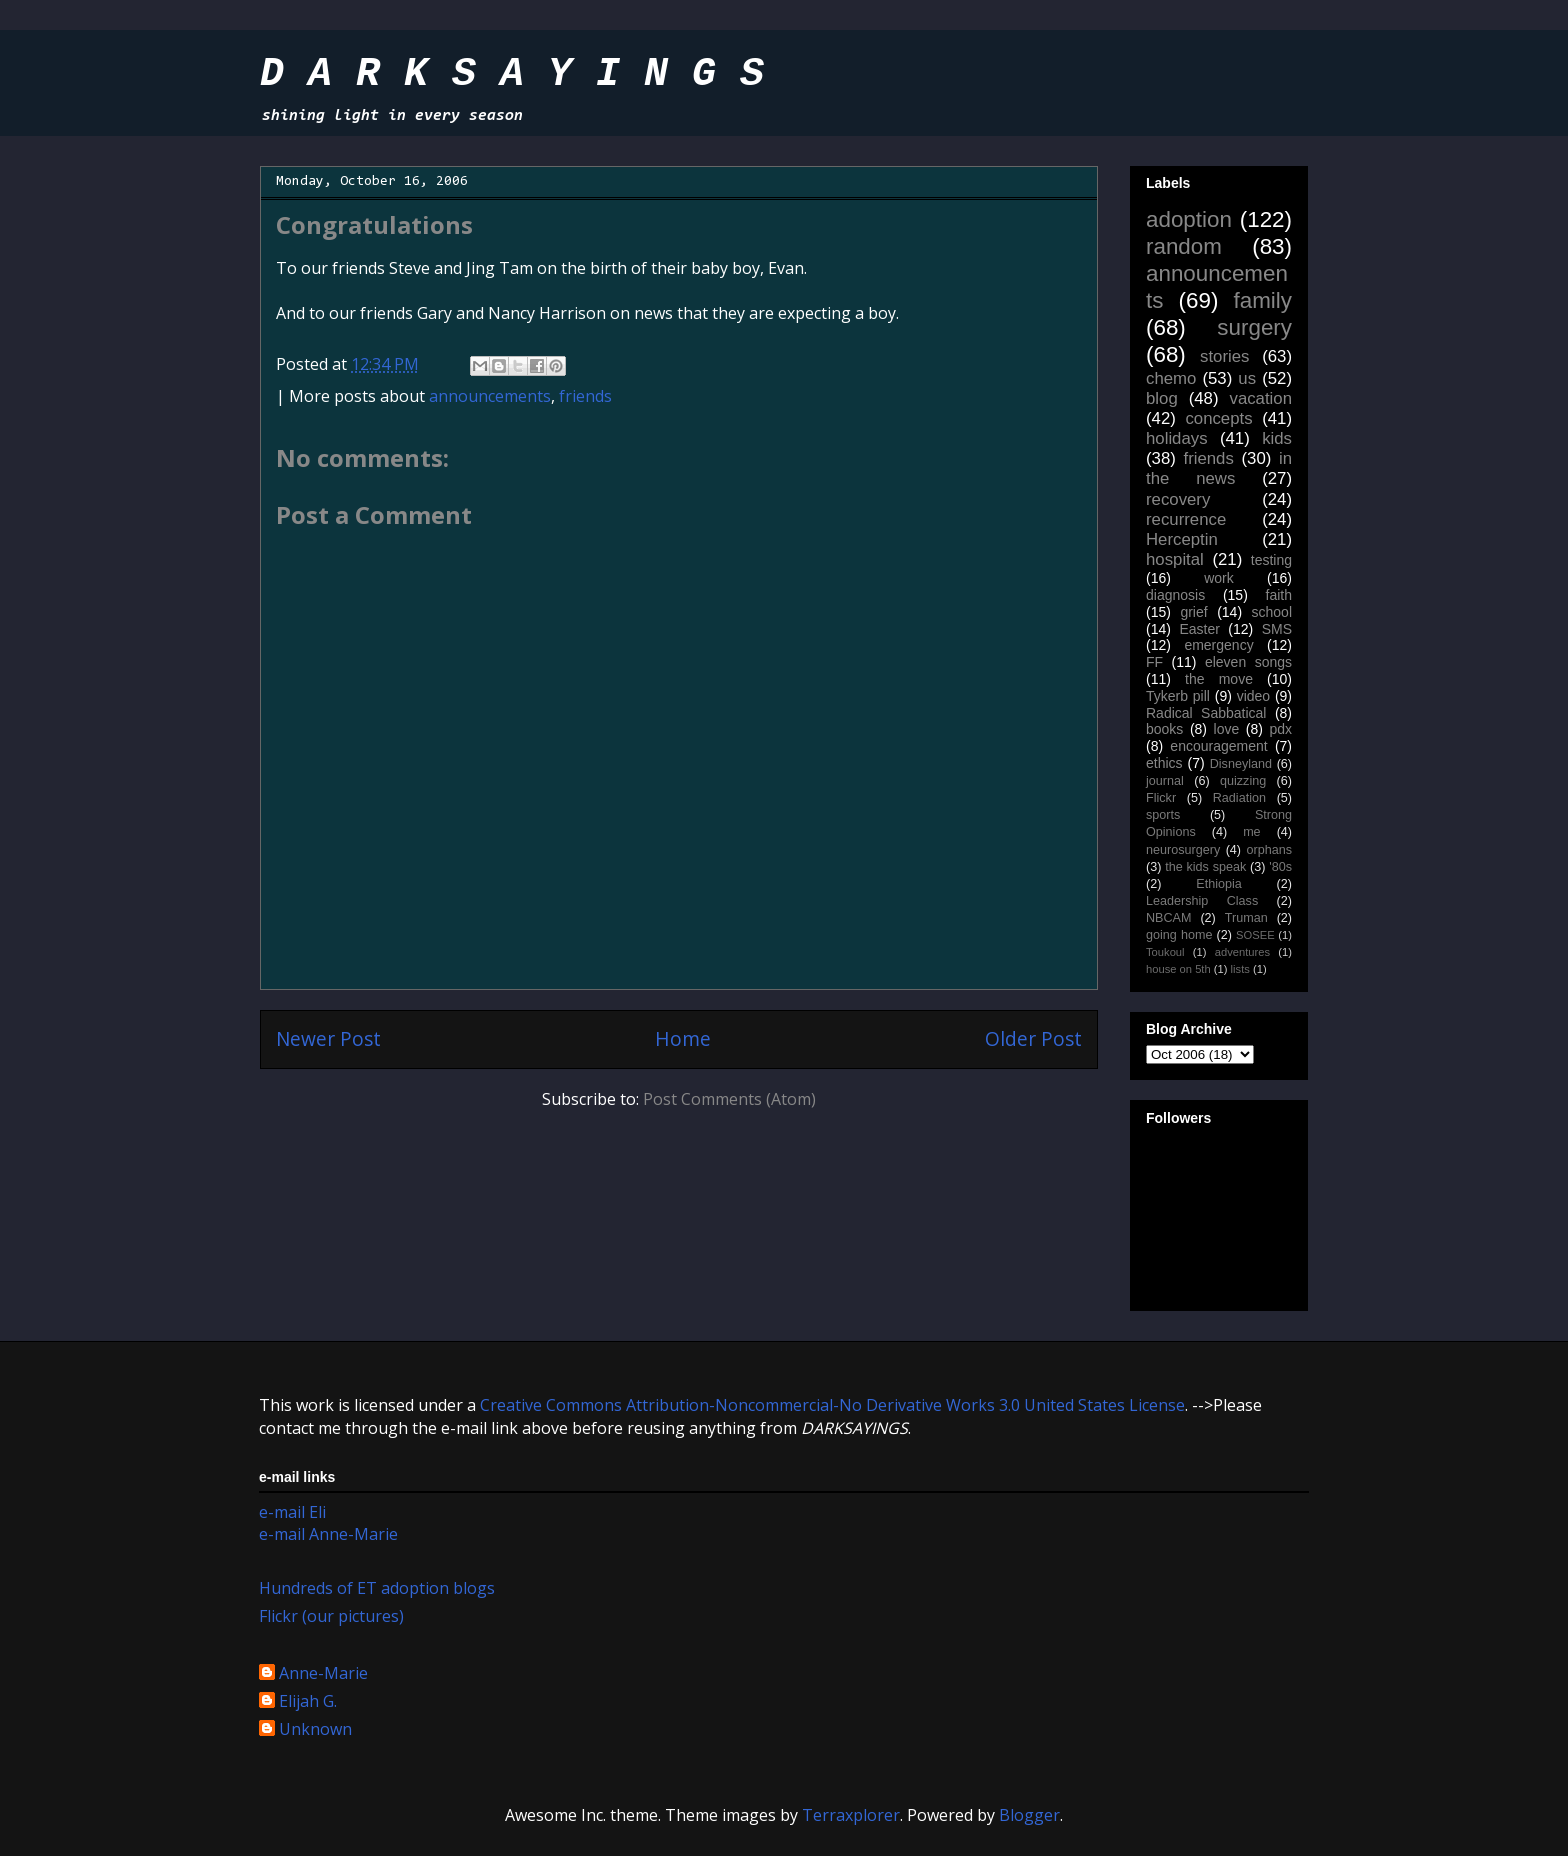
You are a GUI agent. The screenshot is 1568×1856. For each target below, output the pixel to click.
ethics (1164, 763)
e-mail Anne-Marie (328, 1534)
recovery (1178, 499)
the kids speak (1205, 867)
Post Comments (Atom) (729, 1099)
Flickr (1161, 798)
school (1272, 612)
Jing (480, 268)
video (1253, 696)
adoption (1189, 219)
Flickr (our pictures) (331, 1616)
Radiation (1239, 798)
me (1252, 832)
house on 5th (1178, 969)
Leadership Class (1202, 901)
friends (585, 396)
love (1227, 729)
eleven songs (1248, 662)
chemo (1171, 378)
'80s (1280, 867)
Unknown (315, 1730)
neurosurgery (1183, 850)
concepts (1218, 418)
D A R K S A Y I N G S (512, 74)
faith (1279, 595)
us (1247, 378)
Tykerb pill (1178, 696)
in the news (1219, 468)
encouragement (1218, 746)
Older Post (1033, 1038)
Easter (1199, 629)
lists (1240, 969)
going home (1179, 935)
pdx (1280, 729)
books (1164, 729)
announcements (490, 396)
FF (1154, 662)
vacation (1260, 398)
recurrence (1186, 519)
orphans (1270, 850)
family (1263, 300)
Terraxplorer (851, 1815)
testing (1271, 560)
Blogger (1029, 1815)
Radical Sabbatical (1206, 713)
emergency (1218, 645)
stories (1224, 356)
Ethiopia (1219, 884)
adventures (1242, 952)
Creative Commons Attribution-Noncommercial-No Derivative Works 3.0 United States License (832, 1405)
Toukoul (1165, 952)
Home (683, 1038)
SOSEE (1255, 935)
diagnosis (1175, 595)
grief (1193, 612)
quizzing (1243, 781)
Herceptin (1182, 539)
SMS (1277, 629)
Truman (1246, 918)
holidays (1177, 438)
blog (1162, 398)
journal (1165, 781)
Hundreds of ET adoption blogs (377, 1588)
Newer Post (328, 1038)
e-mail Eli (292, 1512)
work (1219, 578)
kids (1277, 438)
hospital (1175, 559)
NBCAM (1168, 918)
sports (1163, 815)
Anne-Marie (323, 1674)
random (1184, 246)
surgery (1254, 327)
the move (1219, 679)
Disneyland (1241, 764)
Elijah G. (308, 1702)
